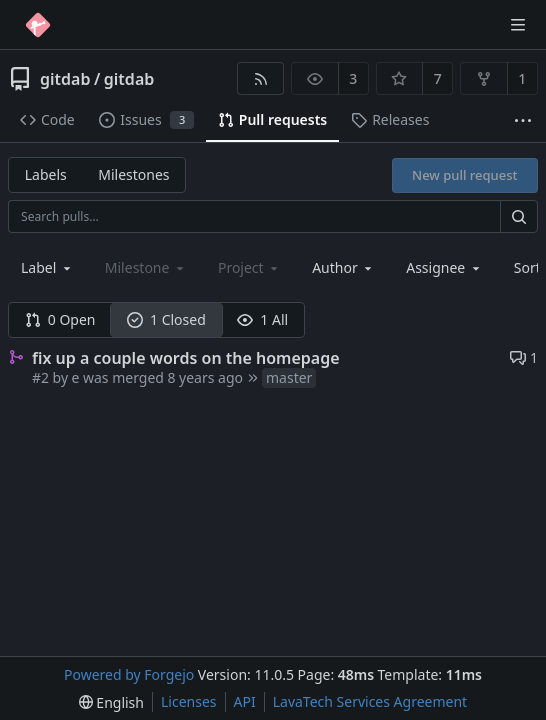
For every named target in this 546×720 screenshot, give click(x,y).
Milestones (133, 174)
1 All (262, 319)
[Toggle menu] (518, 25)
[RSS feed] (260, 78)
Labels (46, 174)
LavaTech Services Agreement (370, 701)
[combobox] (47, 267)
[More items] (523, 120)
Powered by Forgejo (129, 674)
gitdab (65, 79)
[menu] (111, 702)
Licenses (189, 701)
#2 (40, 377)
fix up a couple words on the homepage (186, 358)
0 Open (60, 319)
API (245, 701)
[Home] (38, 25)
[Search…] (519, 216)
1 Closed (166, 319)
